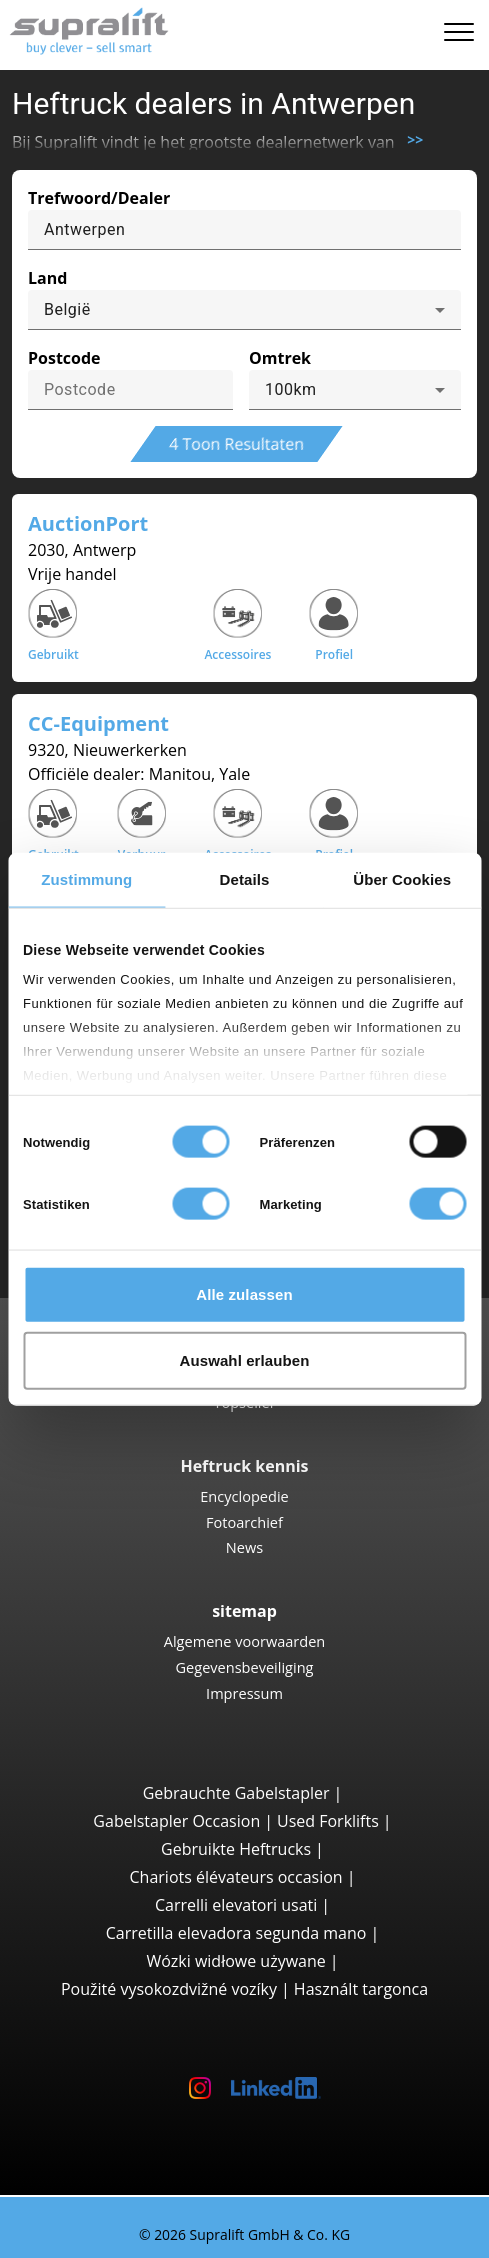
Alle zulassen (244, 1294)
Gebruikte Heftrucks (236, 1849)
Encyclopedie (244, 1496)
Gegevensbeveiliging (244, 1667)
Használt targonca (361, 1989)
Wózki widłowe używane (235, 1961)
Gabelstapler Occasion (176, 1821)
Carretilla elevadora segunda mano (236, 1933)
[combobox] (244, 310)
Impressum (244, 1693)
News (244, 1547)
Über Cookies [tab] (402, 879)
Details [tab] (245, 879)
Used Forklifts (328, 1821)
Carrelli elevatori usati (236, 1905)
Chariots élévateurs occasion (236, 1877)
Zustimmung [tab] (86, 879)
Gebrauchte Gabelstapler (236, 1793)
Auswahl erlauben (245, 1359)
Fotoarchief (244, 1522)
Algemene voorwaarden (245, 1641)
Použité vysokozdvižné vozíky (169, 1989)
